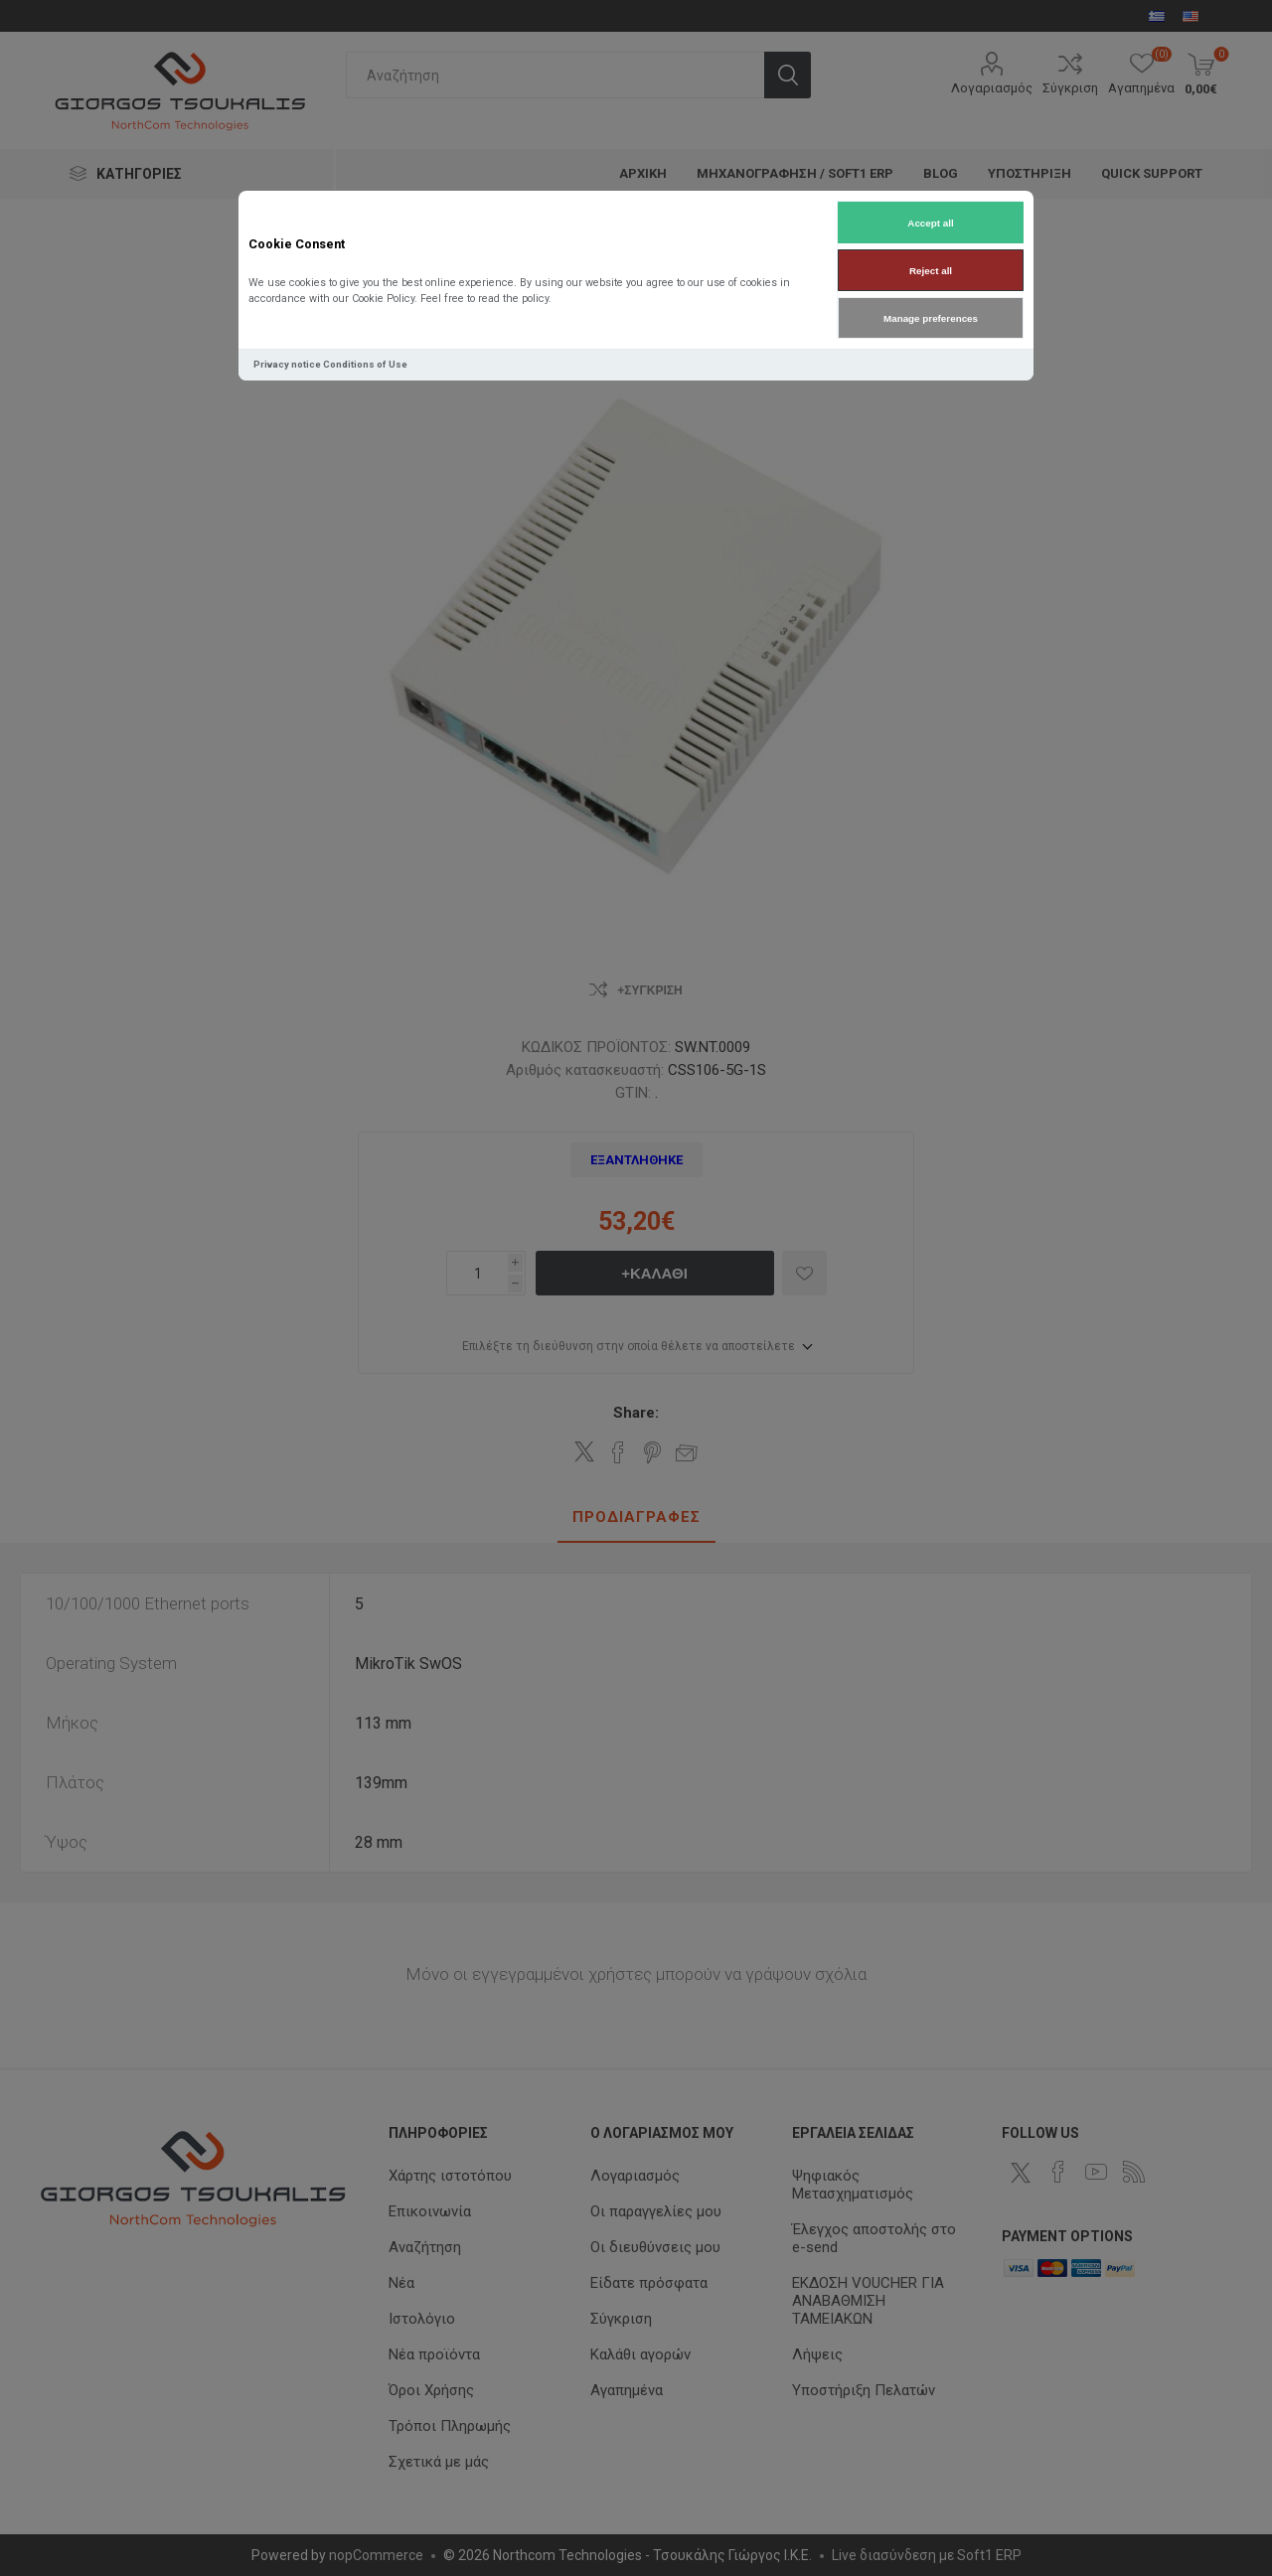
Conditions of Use (365, 364)
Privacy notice (287, 364)
